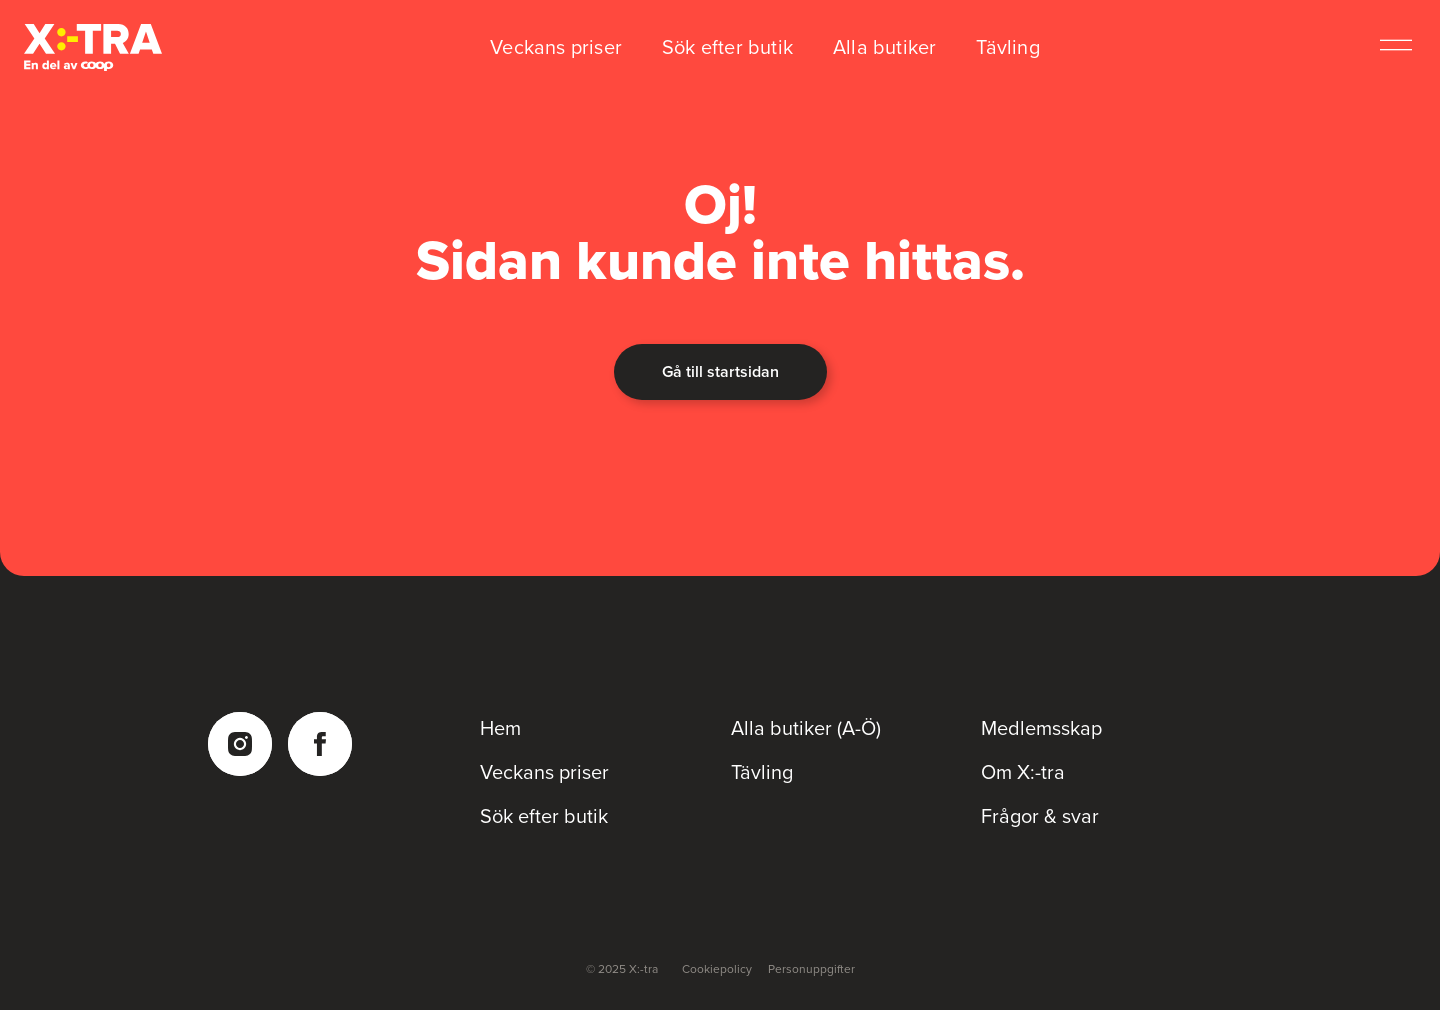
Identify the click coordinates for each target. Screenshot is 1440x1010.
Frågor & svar (1040, 816)
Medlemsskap (1041, 728)
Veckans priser (556, 47)
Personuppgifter (811, 969)
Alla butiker (884, 47)
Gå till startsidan (720, 371)
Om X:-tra (1023, 772)
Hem (500, 728)
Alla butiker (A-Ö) (806, 728)
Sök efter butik (727, 47)
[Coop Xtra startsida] (93, 47)
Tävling (1007, 47)
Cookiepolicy (717, 969)
